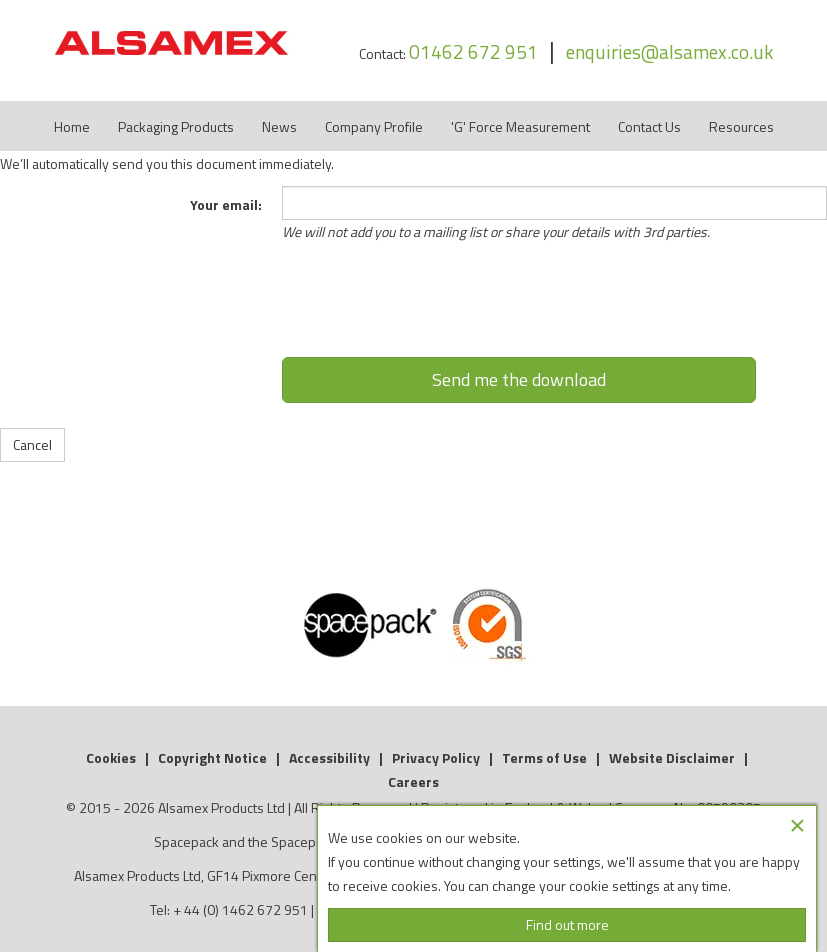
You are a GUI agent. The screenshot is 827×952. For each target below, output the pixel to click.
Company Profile (374, 126)
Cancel (32, 444)
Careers (413, 781)
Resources (741, 126)
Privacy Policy (436, 757)
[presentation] (519, 308)
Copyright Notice (212, 757)
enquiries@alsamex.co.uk (669, 51)
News (279, 126)
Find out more (567, 924)
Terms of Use (544, 757)
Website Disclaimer (672, 757)
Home (72, 126)
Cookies (111, 757)
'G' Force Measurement (520, 126)
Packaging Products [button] (176, 126)
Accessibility (329, 757)
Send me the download (519, 379)
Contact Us (649, 126)
